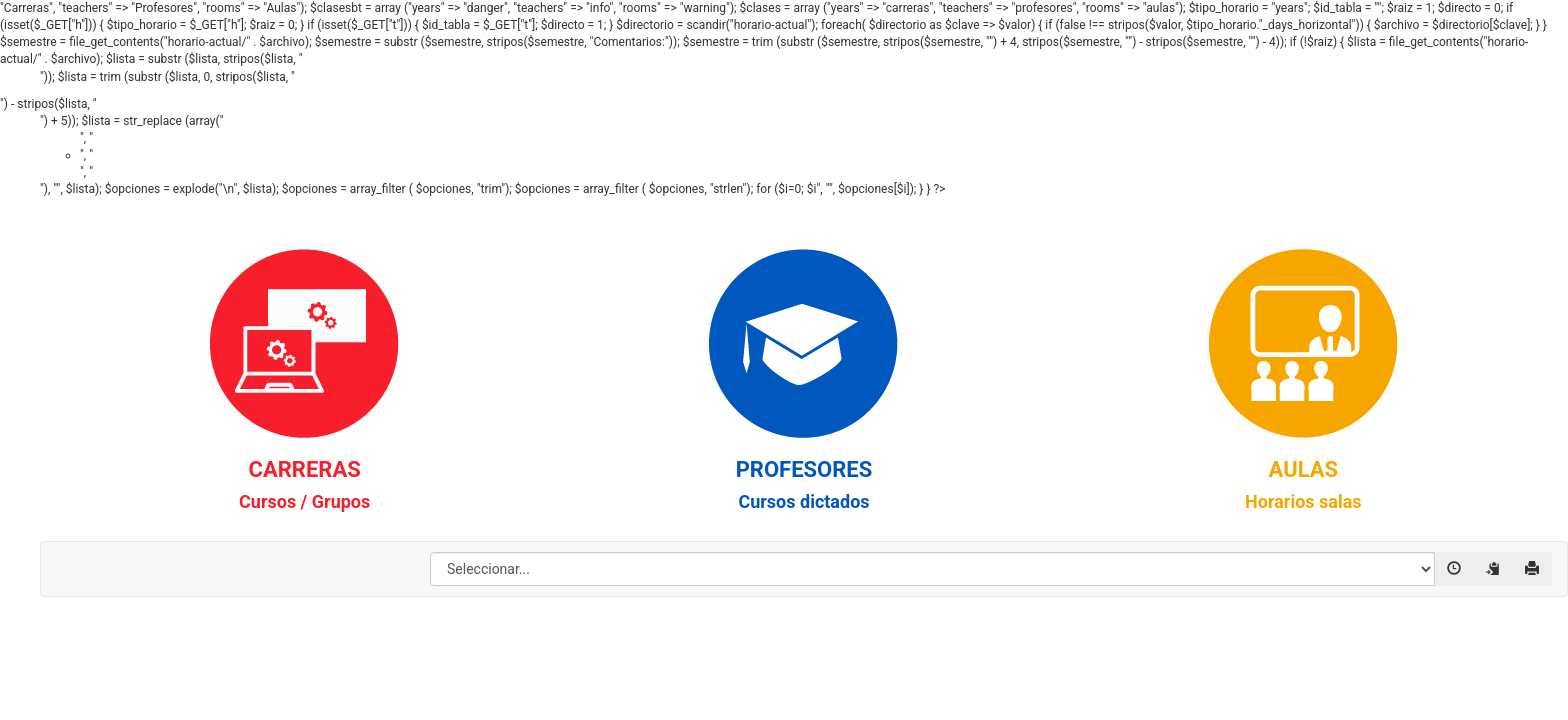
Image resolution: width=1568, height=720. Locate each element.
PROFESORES (804, 484)
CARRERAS (304, 484)
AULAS (1303, 484)
